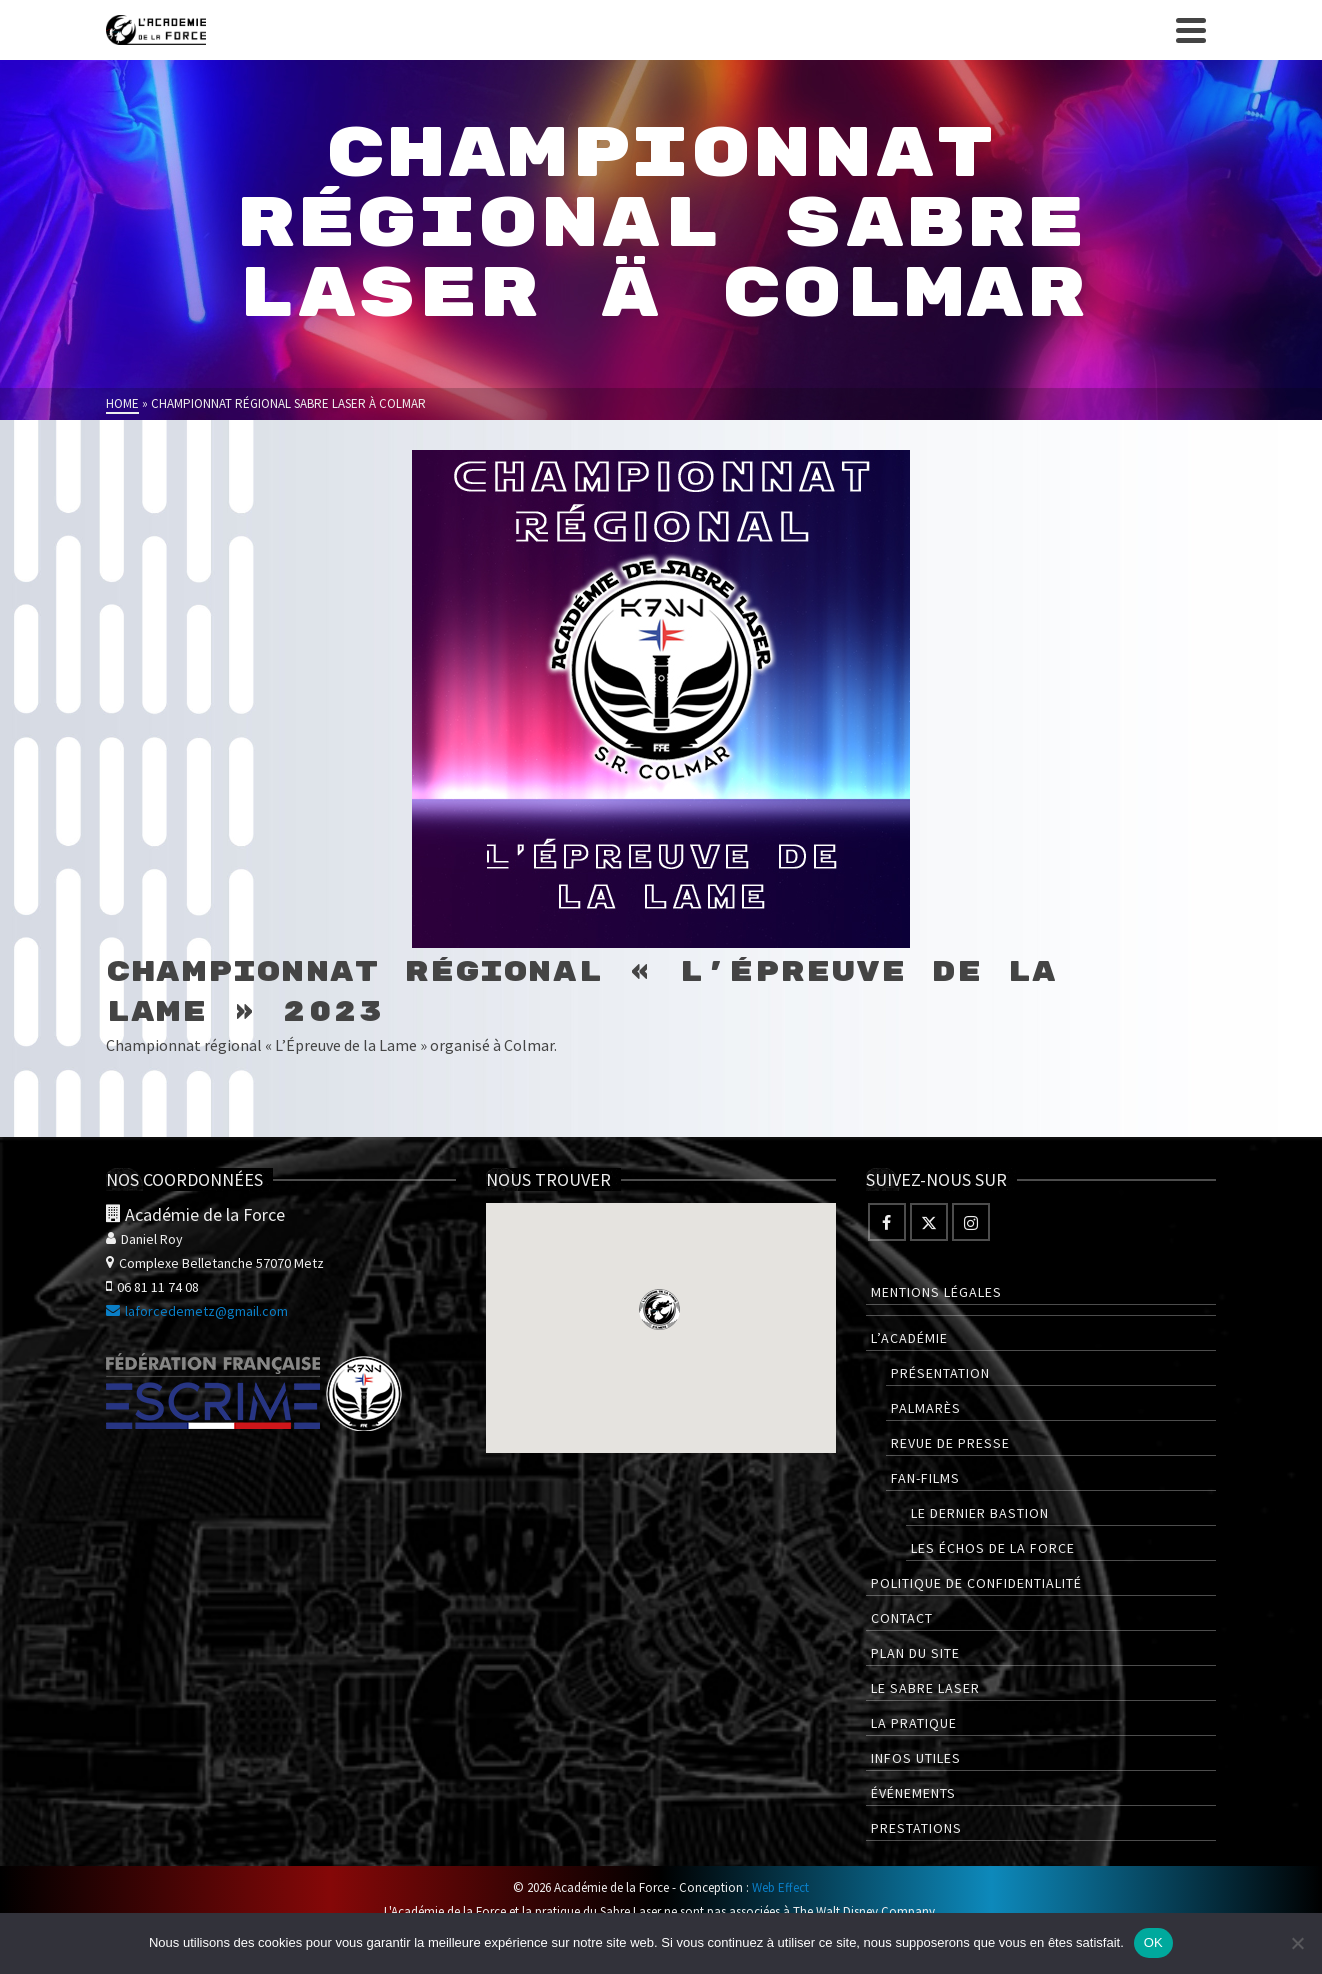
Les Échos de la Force (993, 1548)
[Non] (1297, 1943)
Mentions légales (936, 1292)
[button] (659, 1309)
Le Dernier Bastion (980, 1513)
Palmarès (926, 1408)
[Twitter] (929, 1222)
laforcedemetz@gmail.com (197, 1311)
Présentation (940, 1373)
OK (1153, 1942)
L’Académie (909, 1338)
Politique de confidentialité (976, 1583)
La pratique (914, 1723)
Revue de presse (950, 1443)
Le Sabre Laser (925, 1688)
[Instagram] (971, 1222)
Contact (902, 1618)
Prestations (916, 1828)
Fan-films (925, 1478)
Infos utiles (916, 1758)
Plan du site (915, 1653)
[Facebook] (887, 1222)
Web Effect (780, 1887)
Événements (913, 1793)
